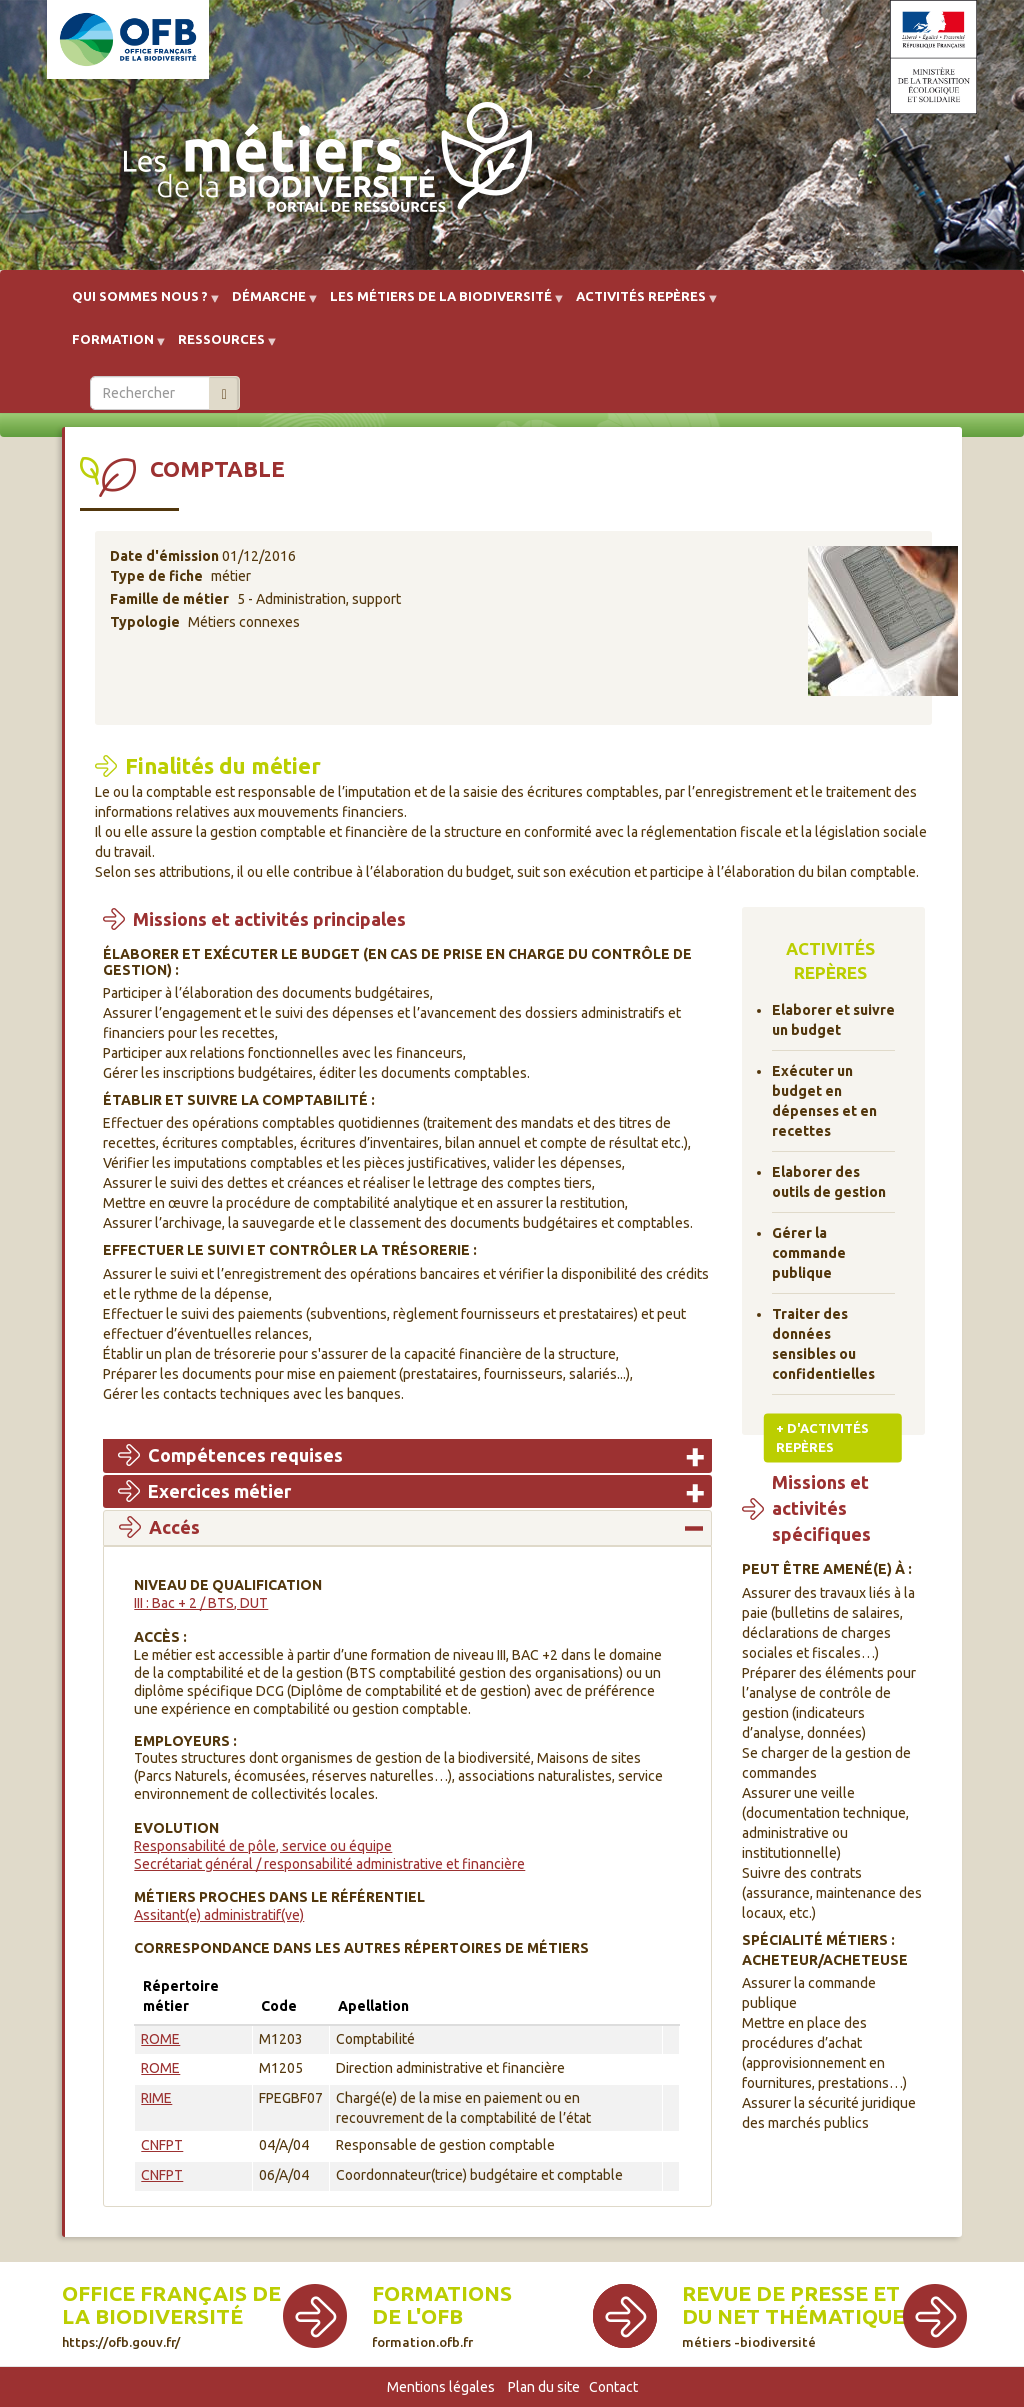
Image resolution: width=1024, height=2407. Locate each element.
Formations (442, 2293)
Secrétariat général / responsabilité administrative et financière (329, 1864)
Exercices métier (219, 1491)
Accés (174, 1527)
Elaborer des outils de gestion (829, 1182)
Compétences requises (245, 1455)
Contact (613, 2387)
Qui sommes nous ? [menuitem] (140, 303)
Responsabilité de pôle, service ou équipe (263, 1846)
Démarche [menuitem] (269, 303)
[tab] (407, 1456)
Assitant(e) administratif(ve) (219, 1915)
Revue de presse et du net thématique (793, 2315)
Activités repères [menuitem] (641, 303)
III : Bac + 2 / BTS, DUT (201, 1603)
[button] (883, 627)
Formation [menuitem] (113, 346)
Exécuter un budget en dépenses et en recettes (824, 1101)
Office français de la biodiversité (171, 2315)
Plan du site (544, 2387)
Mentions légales (441, 2387)
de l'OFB (417, 2316)
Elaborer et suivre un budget (833, 1020)
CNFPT (162, 2145)
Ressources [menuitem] (221, 346)
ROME (160, 2039)
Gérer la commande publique (809, 1253)
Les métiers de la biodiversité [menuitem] (441, 303)
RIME (156, 2098)
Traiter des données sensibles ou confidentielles (823, 1344)
